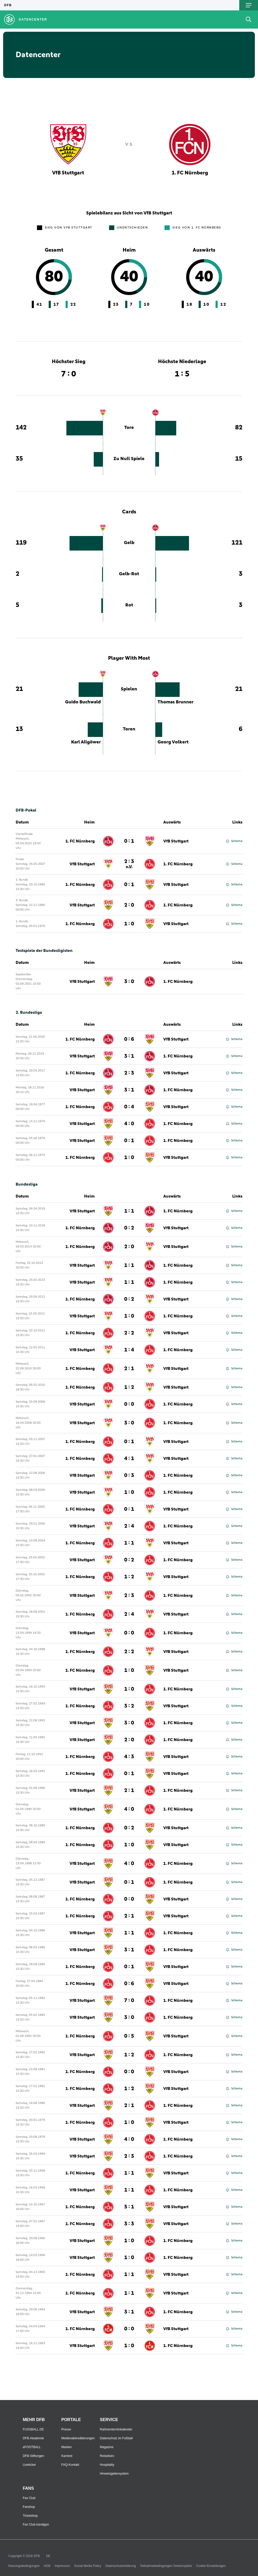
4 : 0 (129, 1123)
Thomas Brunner (175, 702)
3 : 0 (129, 981)
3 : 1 (129, 1056)
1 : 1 (129, 1211)
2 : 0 (129, 905)
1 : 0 (129, 923)
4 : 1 (129, 1458)
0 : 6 (129, 1039)
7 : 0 (129, 2000)
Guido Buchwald (83, 702)
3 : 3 (129, 2223)
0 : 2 (129, 1228)
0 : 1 (129, 841)
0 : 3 (129, 1475)
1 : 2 (129, 1387)
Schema (234, 841)
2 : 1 (129, 1368)
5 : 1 (129, 2206)
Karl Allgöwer (86, 742)
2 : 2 (129, 1333)
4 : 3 (129, 1756)
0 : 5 (129, 2036)
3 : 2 (129, 1706)
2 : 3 (129, 864)
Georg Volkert (173, 742)
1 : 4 (129, 1349)
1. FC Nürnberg (80, 841)
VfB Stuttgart (175, 841)
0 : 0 (129, 1404)
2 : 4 (129, 1526)
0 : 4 (129, 1106)
